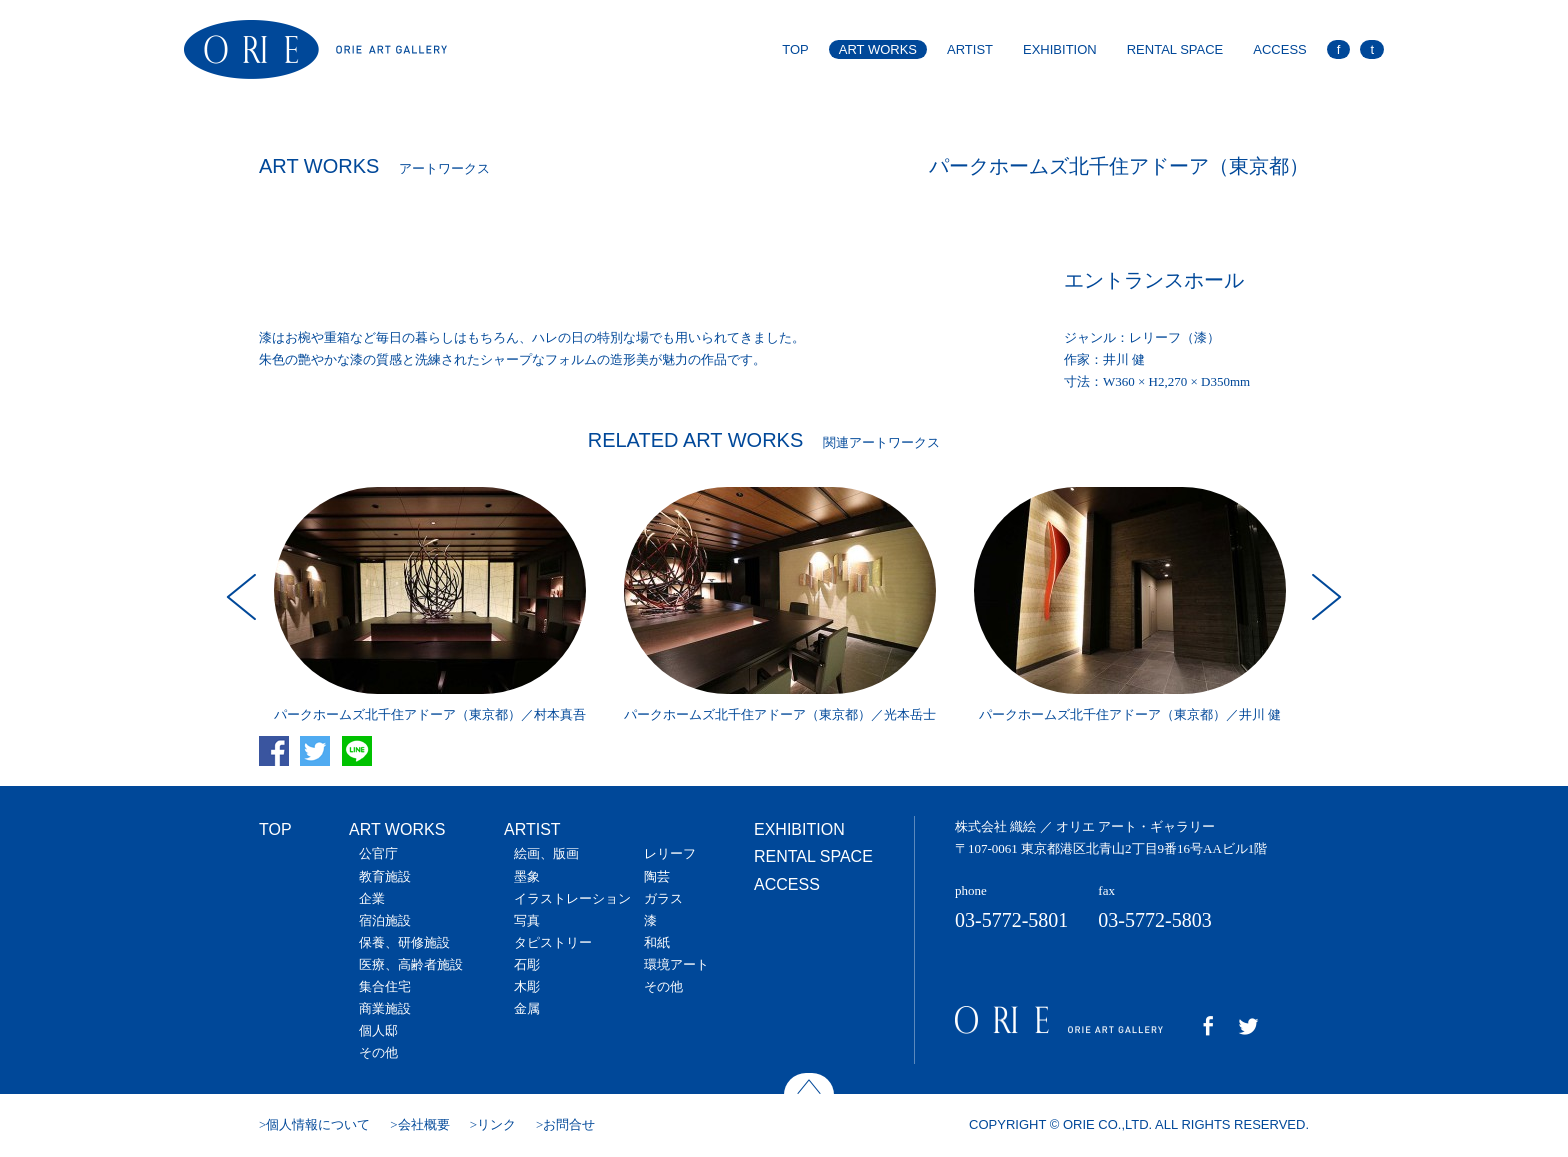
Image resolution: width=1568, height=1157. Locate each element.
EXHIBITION (1060, 49)
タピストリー (553, 942)
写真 (527, 920)
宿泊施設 (385, 920)
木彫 (527, 986)
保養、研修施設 (404, 942)
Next (1324, 597)
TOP (795, 49)
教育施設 (385, 876)
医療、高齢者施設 (411, 964)
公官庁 (378, 853)
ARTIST (970, 49)
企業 (372, 898)
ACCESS (1279, 49)
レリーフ (670, 853)
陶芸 (657, 876)
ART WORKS (878, 49)
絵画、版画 (546, 853)
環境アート (676, 964)
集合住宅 (385, 986)
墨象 (527, 876)
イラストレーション (572, 898)
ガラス (663, 898)
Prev (244, 597)
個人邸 (378, 1030)
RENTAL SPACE (1175, 49)
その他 (378, 1052)
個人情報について (318, 1124)
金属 (527, 1008)
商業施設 (385, 1008)
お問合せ (569, 1124)
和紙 (657, 942)
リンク (496, 1124)
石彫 (527, 964)
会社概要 (424, 1124)
